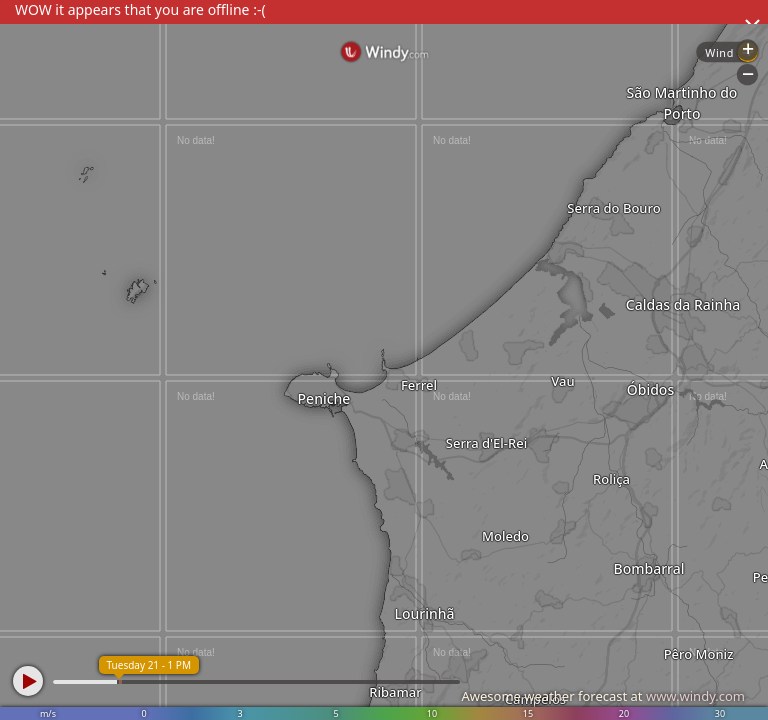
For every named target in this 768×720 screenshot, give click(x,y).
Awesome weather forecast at (603, 696)
